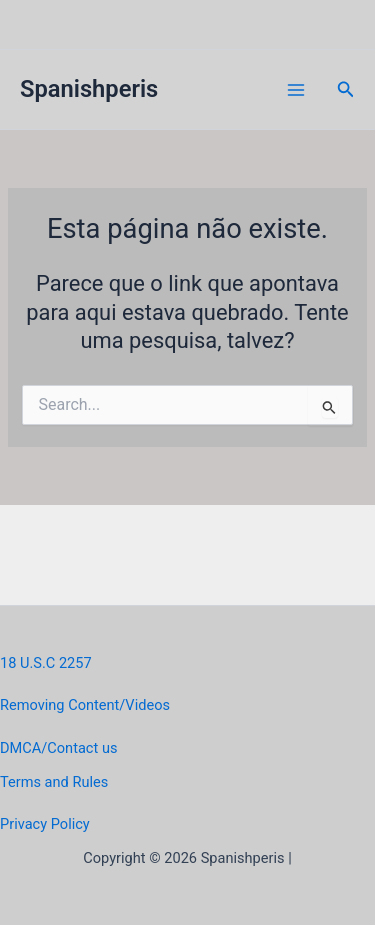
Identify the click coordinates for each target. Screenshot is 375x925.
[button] (346, 89)
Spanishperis (89, 89)
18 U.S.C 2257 (46, 663)
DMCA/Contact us (58, 748)
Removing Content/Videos (85, 705)
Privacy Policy (45, 824)
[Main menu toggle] (296, 90)
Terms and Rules (54, 782)
